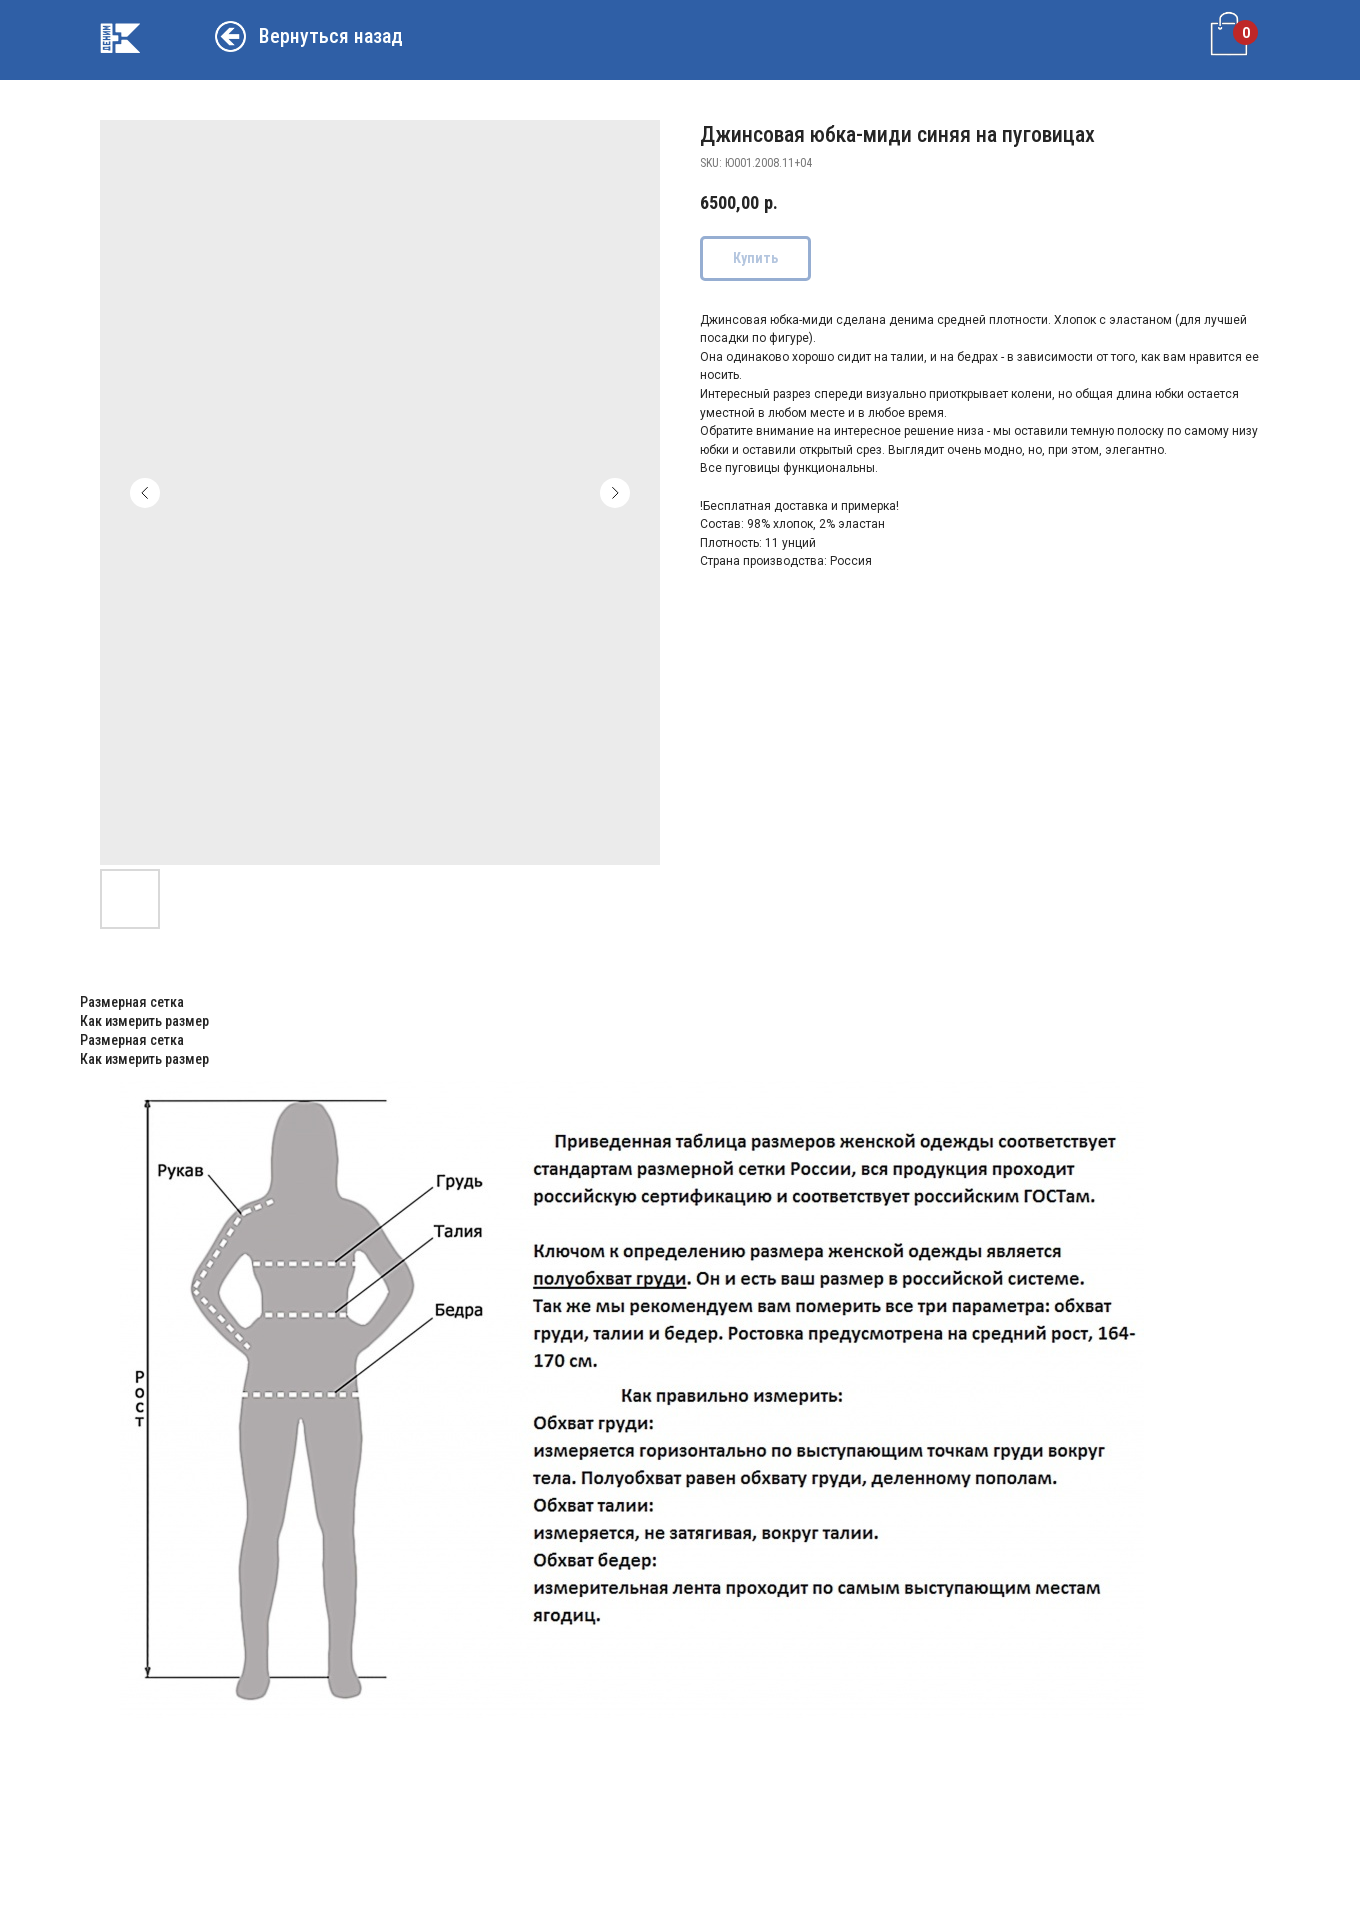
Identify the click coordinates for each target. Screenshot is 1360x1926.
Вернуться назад (331, 36)
